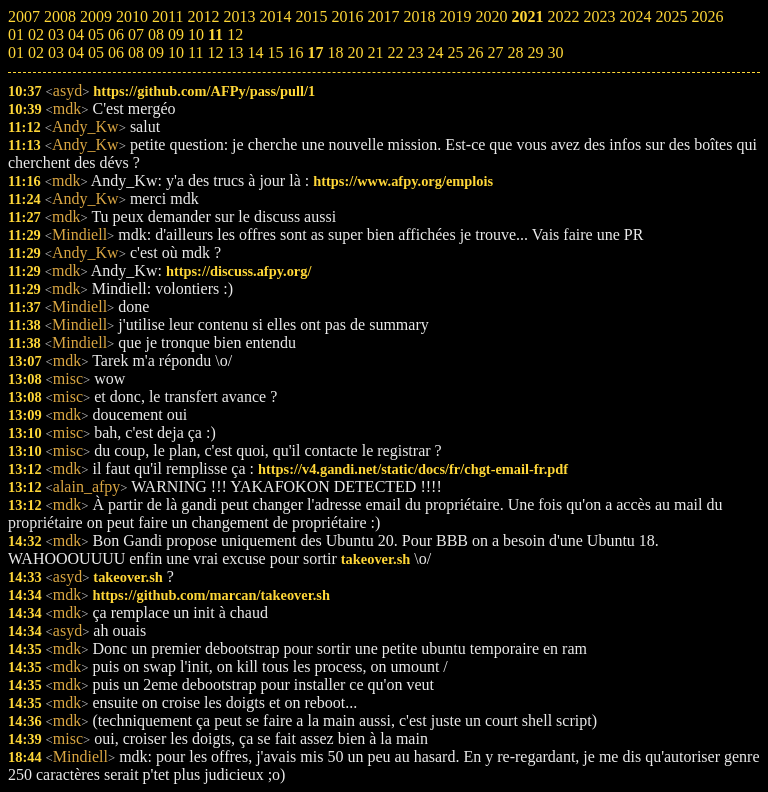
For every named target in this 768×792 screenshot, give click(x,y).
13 (235, 52)
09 (156, 52)
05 (96, 52)
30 (555, 52)
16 (295, 52)
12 (215, 52)
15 (275, 52)
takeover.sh (375, 559)
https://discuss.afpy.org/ (239, 271)
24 (435, 52)
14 (255, 52)
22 (395, 52)
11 (195, 52)
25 (455, 52)
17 (315, 52)
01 (16, 52)
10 (176, 52)
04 (76, 52)
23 (415, 52)
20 (355, 52)
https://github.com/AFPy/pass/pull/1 (204, 91)
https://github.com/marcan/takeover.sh (210, 595)
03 (56, 52)
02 (36, 52)
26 (475, 52)
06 (116, 52)
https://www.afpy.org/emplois (403, 181)
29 (535, 52)
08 (136, 52)
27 (495, 52)
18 (335, 52)
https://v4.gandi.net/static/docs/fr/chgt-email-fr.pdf (413, 469)
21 (375, 52)
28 (515, 52)
